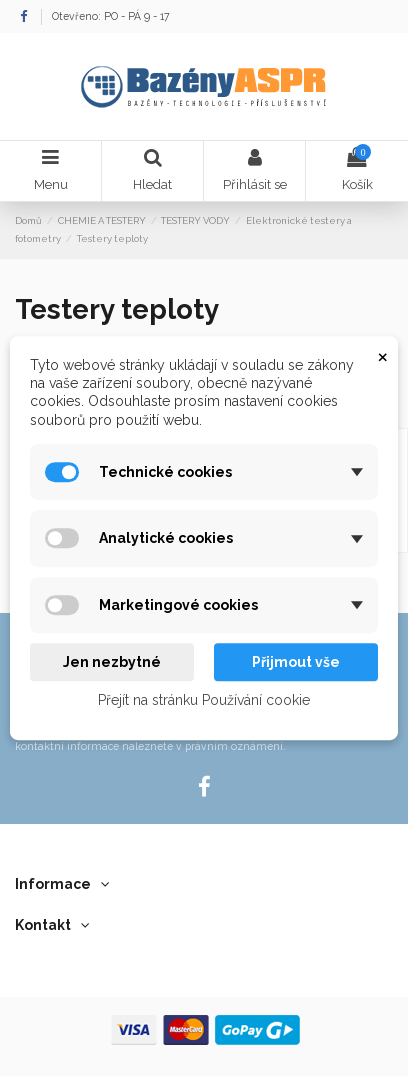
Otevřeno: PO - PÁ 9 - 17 (111, 16)
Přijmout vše (296, 662)
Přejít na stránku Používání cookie (204, 701)
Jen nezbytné (112, 662)
